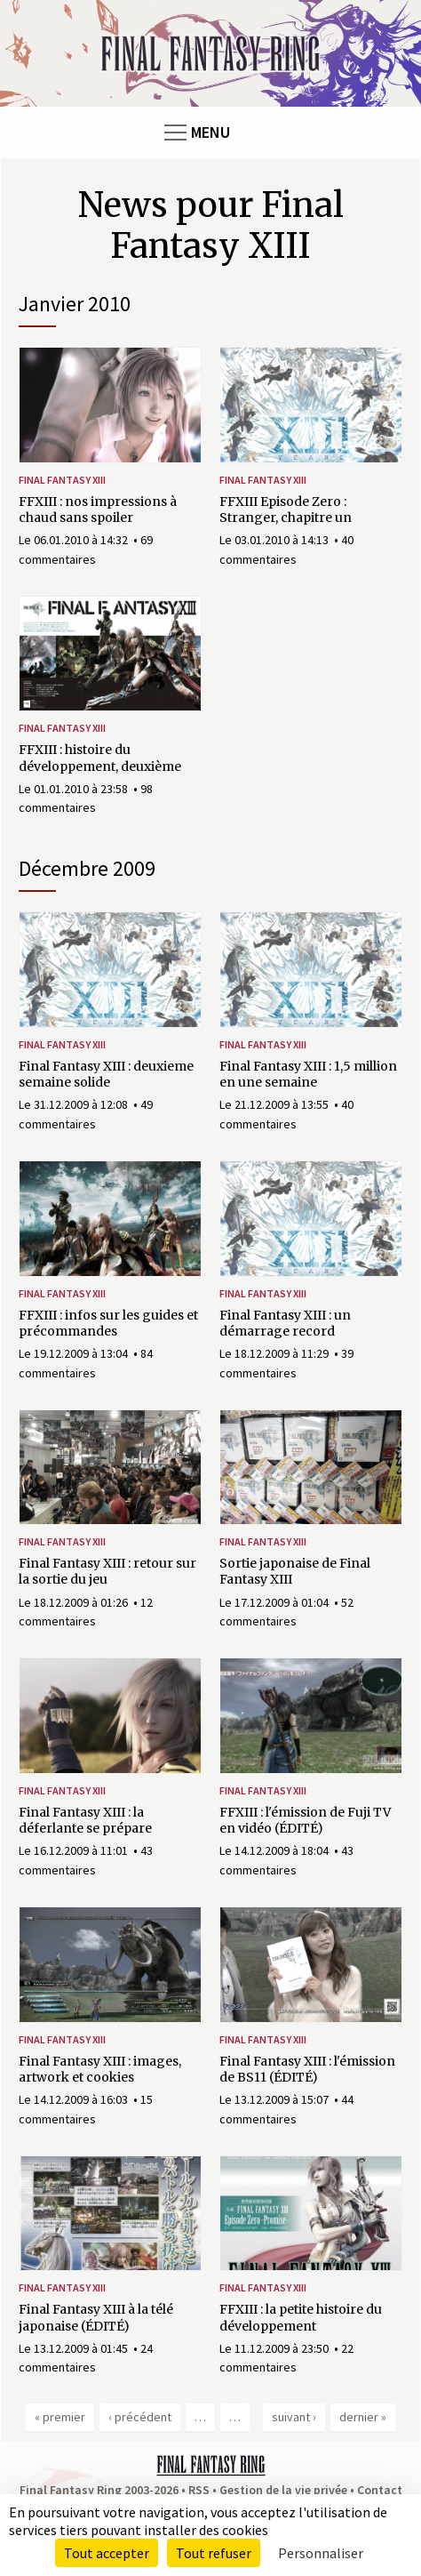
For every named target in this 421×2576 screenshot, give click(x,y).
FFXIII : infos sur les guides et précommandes (108, 1323)
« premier (60, 2417)
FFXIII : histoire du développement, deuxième (100, 758)
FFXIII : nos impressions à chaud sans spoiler (98, 510)
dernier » (362, 2417)
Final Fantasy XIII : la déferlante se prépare (85, 1820)
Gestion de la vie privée (283, 2490)
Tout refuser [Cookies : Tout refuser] (213, 2553)
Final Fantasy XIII (62, 479)
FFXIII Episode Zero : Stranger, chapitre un (285, 510)
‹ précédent (139, 2417)
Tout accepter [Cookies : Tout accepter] (106, 2553)
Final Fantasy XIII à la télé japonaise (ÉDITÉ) (96, 2317)
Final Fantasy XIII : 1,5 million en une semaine (308, 1074)
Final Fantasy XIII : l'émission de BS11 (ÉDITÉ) (307, 2069)
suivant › (294, 2417)
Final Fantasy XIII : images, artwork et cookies (100, 2069)
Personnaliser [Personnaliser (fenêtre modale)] (320, 2553)
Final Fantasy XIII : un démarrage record (285, 1323)
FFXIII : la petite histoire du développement (300, 2317)
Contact (379, 2490)
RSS (199, 2490)
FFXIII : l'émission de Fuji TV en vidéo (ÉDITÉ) (305, 1820)
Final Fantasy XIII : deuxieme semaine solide (106, 1074)
